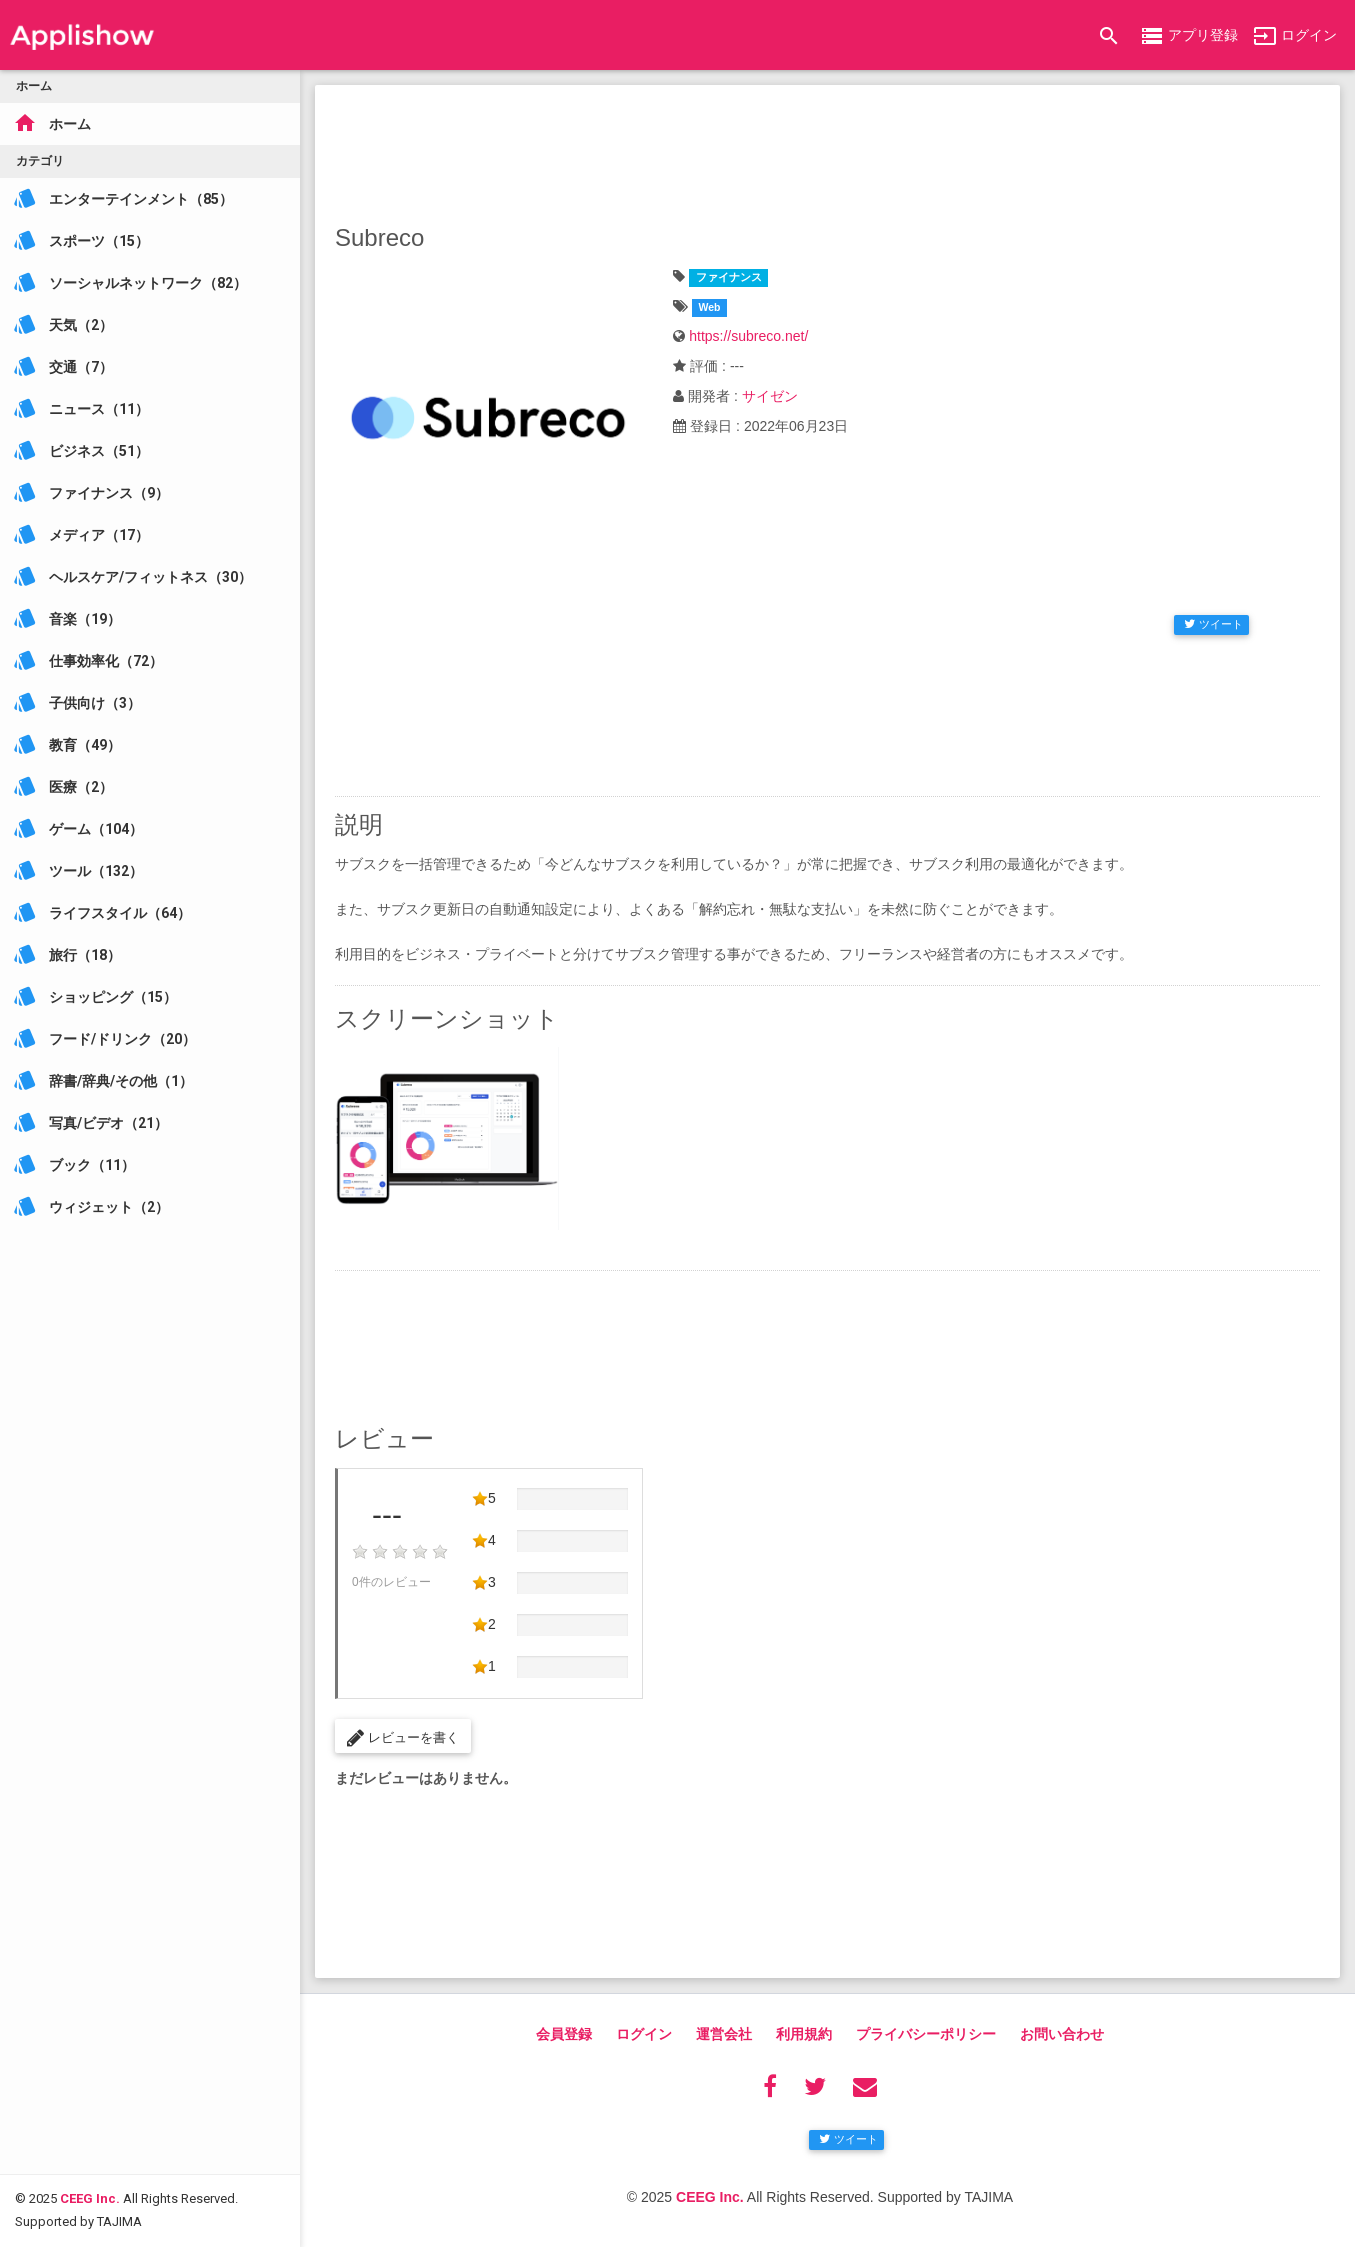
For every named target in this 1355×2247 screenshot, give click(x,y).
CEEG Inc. (90, 2083)
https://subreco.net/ (748, 336)
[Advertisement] (827, 150)
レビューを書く (403, 1738)
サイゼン (770, 396)
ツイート (1213, 624)
